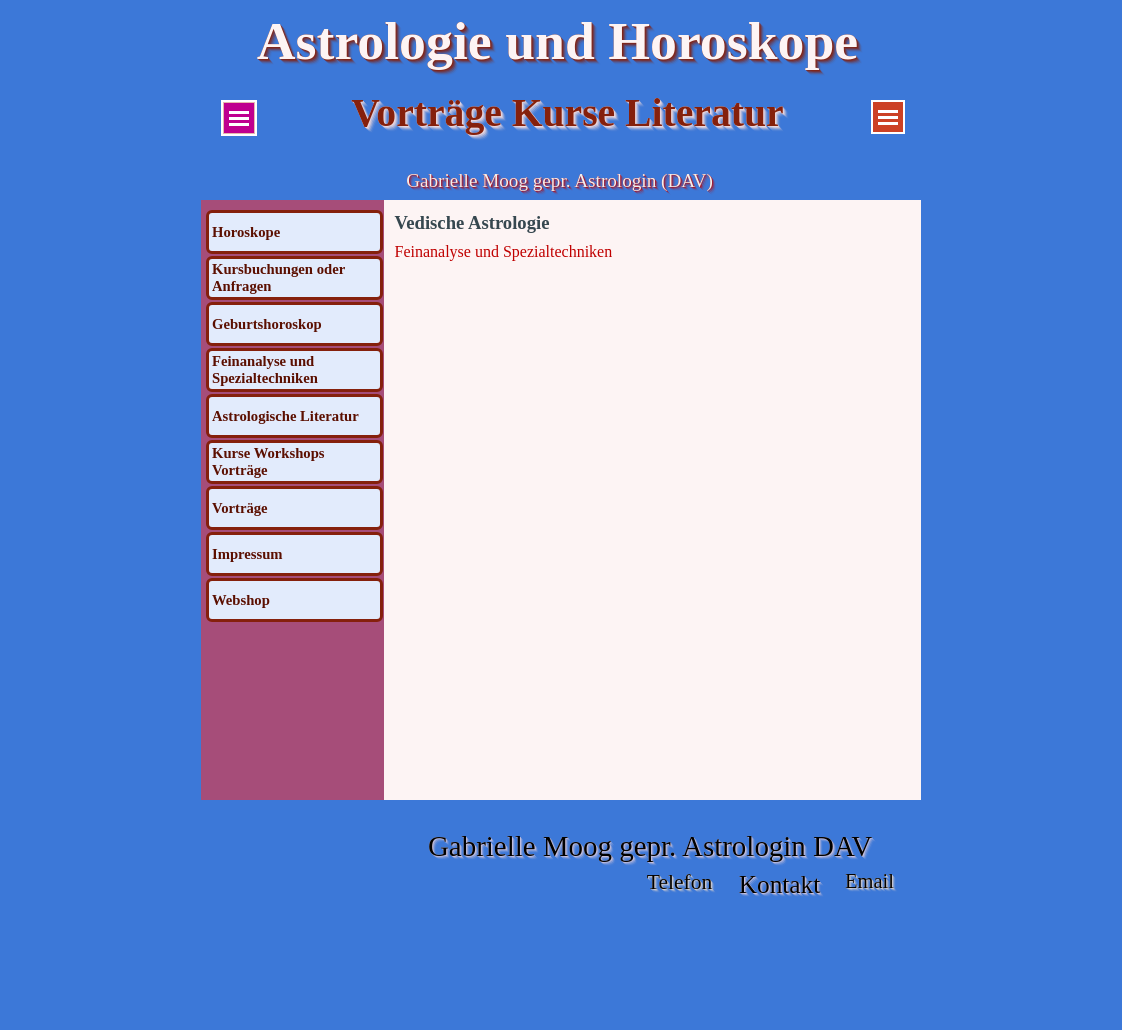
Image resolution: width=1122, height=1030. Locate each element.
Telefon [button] (680, 882)
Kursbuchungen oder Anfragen (278, 277)
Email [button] (869, 881)
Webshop (241, 600)
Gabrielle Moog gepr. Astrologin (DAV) (559, 180)
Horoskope (246, 232)
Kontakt (780, 884)
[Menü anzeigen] (239, 118)
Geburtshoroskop (267, 324)
